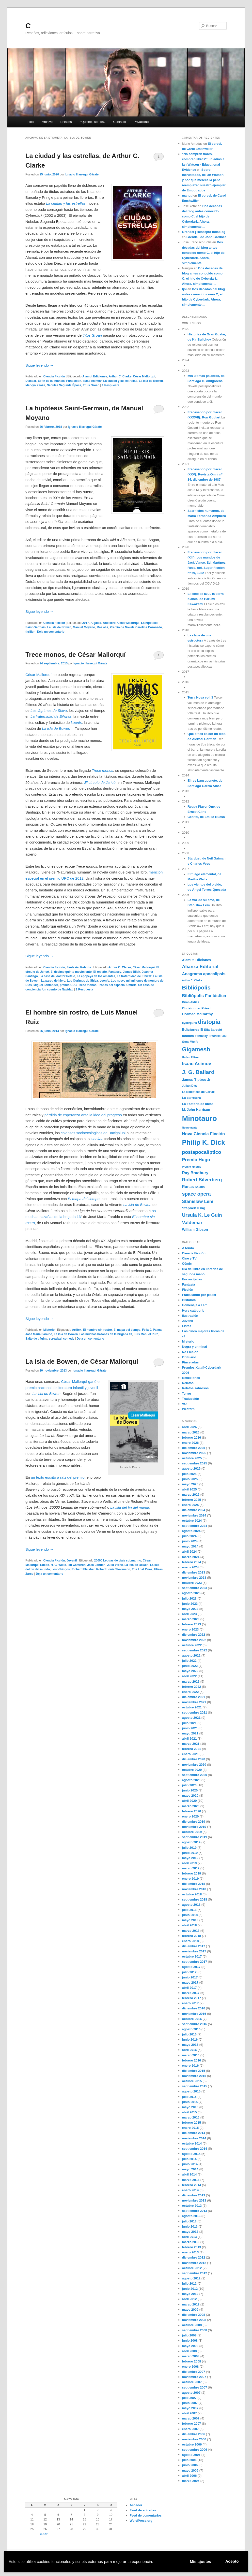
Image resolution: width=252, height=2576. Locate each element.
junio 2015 (190, 2102)
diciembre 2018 (193, 1884)
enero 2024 (190, 1567)
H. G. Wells (58, 1565)
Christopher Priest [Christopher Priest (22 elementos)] (196, 1008)
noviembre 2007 (194, 2377)
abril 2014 (189, 2174)
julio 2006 (189, 2460)
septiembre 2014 (194, 2148)
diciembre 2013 (193, 2195)
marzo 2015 (191, 2117)
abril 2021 (189, 1738)
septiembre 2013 (194, 2211)
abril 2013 (189, 2237)
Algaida (96, 623)
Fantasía (73, 967)
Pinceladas (190, 1362)
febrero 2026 (191, 1437)
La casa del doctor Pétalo (57, 976)
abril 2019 (189, 1863)
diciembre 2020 (193, 1759)
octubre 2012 (192, 2268)
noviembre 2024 (194, 1515)
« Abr (43, 2534)
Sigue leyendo (39, 365)
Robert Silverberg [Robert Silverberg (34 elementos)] (202, 1179)
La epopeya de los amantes (96, 976)
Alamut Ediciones (94, 376)
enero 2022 (190, 1692)
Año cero (109, 623)
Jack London (96, 1565)
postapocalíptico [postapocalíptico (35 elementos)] (201, 1152)
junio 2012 (190, 2288)
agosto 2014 (191, 2154)
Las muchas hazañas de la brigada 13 (105, 1334)
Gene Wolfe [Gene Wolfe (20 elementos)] (190, 1042)
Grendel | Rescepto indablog (203, 232)
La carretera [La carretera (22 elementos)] (191, 1098)
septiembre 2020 (194, 1775)
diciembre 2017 (193, 1946)
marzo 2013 (191, 2242)
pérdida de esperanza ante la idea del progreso (83, 1115)
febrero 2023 (191, 1624)
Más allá (102, 627)
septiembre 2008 (194, 2330)
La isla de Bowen (151, 381)
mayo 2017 (190, 1982)
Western (188, 1409)
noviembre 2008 (194, 2320)
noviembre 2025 (194, 1453)
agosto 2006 (191, 2455)
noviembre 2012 (194, 2263)
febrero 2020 (191, 1811)
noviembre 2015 (194, 2076)
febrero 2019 (191, 1873)
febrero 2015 (191, 2122)
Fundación (73, 381)
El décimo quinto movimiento (71, 971)
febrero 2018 (191, 1936)
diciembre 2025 (193, 1448)
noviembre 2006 (194, 2439)
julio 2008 (189, 2335)
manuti (187, 195)
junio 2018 (190, 1915)
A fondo (188, 1248)
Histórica (189, 1300)
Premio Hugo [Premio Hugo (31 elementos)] (196, 1159)
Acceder (136, 2505)
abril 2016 (189, 2050)
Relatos (85, 967)
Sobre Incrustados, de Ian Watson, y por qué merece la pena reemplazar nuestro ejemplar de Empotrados (204, 180)
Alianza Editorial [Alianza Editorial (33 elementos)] (200, 966)
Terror (186, 1393)
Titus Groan (91, 385)
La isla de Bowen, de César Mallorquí (81, 1361)
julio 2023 (189, 1598)
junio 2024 (190, 1541)
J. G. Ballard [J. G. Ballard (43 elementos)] (198, 1072)
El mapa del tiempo (126, 1329)
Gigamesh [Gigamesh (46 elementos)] (196, 1049)
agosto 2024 (191, 1531)
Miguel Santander (45, 985)
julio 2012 (189, 2283)
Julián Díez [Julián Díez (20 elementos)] (190, 1086)
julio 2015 (189, 2097)
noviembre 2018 (194, 1889)
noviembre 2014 (194, 2138)
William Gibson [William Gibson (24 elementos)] (195, 1229)
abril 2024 (189, 1551)
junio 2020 (190, 1790)
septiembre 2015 (194, 2086)
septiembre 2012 (194, 2273)
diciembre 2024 (193, 1510)
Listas (186, 1326)
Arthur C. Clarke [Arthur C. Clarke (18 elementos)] (192, 980)
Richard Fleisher (82, 1569)
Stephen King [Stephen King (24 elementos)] (193, 1208)
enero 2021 (190, 1754)
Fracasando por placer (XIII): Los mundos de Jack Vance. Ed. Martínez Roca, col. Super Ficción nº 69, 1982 (206, 562)
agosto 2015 (191, 2091)
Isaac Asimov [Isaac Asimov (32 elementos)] (196, 1063)
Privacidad (141, 122)
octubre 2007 (192, 2382)
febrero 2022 (191, 1687)
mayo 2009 (190, 2309)
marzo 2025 (191, 1494)
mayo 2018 (190, 1920)
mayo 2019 (190, 1858)
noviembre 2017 (194, 1951)
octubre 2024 (192, 1520)
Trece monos (102, 770)
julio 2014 (189, 2159)
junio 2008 (190, 2340)
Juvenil (72, 1560)
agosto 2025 (191, 1468)
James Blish (131, 971)
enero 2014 (190, 2190)
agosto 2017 (191, 1967)
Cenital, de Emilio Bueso (206, 817)
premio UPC (68, 985)
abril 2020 (189, 1801)
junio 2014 (190, 2164)
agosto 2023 (191, 1593)
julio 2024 (189, 1536)
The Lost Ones (142, 1569)
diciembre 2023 (193, 1572)
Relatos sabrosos (195, 1388)
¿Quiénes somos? (92, 122)
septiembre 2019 (194, 1837)
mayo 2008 (190, 2346)
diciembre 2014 (193, 2133)
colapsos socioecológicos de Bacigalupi (93, 1133)
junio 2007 (190, 2403)
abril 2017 (189, 1987)
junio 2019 (190, 1853)
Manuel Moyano (84, 627)
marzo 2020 (191, 1806)
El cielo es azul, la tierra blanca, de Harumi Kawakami (206, 599)
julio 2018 (189, 1910)
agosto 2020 (191, 1780)
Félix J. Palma (151, 1329)
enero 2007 (190, 2429)
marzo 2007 (191, 2418)
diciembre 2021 (193, 1697)
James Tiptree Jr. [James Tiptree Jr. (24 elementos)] (197, 1080)
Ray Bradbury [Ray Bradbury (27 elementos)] (195, 1173)
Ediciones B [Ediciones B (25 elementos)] (192, 1029)
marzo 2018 (191, 1930)
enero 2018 (190, 1941)
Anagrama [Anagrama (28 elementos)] (192, 974)
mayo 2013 (190, 2231)
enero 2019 (190, 1878)
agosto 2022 (191, 1655)
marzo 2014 (191, 2180)
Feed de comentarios (146, 2515)
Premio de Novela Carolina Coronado (136, 627)
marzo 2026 (191, 1432)
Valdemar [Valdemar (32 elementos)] (192, 1222)
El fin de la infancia (51, 381)
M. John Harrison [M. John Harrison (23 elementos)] (196, 1110)
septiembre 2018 (194, 1899)
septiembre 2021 (194, 1712)
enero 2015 (190, 2128)
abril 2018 (189, 1925)
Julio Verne (115, 1565)
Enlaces (66, 122)
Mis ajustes (200, 2562)
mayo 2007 (190, 2408)
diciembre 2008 (193, 2315)
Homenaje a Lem (194, 1305)
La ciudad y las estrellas (120, 381)
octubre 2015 (192, 2081)
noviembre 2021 (194, 1702)
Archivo (47, 122)
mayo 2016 (190, 2044)
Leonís (76, 722)
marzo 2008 (191, 2356)
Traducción (190, 1399)
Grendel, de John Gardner (206, 237)
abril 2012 (189, 2299)
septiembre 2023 (194, 1588)
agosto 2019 (191, 1842)
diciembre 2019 (193, 1821)
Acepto (232, 2561)
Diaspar (30, 381)
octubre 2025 (192, 1458)
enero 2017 (190, 2003)
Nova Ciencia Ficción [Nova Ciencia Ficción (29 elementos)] (203, 1133)
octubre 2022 (192, 1645)
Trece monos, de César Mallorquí (75, 654)
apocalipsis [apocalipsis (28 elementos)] (214, 974)
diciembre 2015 (193, 2071)
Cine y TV (189, 1258)
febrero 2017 (191, 1998)
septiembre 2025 (194, 1463)
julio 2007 (189, 2398)
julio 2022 (189, 1660)
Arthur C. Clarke (120, 376)
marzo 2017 (191, 1993)
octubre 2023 (192, 1583)
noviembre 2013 (194, 2200)
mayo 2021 (190, 1733)
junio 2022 (190, 1666)
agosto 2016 (191, 2029)
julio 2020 (189, 1785)
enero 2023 (190, 1629)
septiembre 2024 (194, 1526)
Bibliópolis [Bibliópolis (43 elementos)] (196, 987)
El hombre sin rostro (97, 1329)
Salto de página (36, 1338)
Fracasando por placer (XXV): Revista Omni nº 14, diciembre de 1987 (205, 474)
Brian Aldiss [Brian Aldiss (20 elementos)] (190, 1002)
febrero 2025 (191, 1500)
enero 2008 (190, 2366)
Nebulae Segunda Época (64, 385)
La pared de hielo (53, 980)
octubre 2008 (192, 2325)
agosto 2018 (191, 1904)
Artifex (76, 1329)
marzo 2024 (191, 1557)
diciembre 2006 (193, 2434)
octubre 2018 (192, 1894)
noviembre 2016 (194, 2014)
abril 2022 (189, 1676)
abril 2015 (189, 2112)
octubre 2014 (192, 2143)
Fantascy (115, 971)
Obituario (189, 1357)
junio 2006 (190, 2465)
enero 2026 (190, 1443)
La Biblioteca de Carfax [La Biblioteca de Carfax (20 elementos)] (198, 1092)
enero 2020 (190, 1816)
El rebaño (100, 971)
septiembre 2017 (194, 1961)
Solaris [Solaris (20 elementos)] (200, 1187)
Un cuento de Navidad (57, 989)
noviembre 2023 (194, 1577)
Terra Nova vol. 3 (200, 697)
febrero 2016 (191, 2060)
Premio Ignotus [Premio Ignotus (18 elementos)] (191, 1166)
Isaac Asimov (92, 381)
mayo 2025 (190, 1484)
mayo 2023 (190, 1609)
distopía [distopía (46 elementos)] (209, 1022)
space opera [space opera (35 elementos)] (196, 1194)
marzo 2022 (191, 1681)
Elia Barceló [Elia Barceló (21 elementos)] (213, 1029)
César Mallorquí (144, 376)
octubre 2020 (192, 1770)
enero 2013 (190, 2252)
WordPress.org (141, 2520)
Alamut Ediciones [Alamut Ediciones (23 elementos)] (196, 960)
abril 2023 (189, 1614)
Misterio (49, 1329)
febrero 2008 (191, 2361)
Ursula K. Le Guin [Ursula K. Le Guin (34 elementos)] (202, 1215)
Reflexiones (191, 1378)
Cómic (187, 1263)
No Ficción (190, 1352)
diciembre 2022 (193, 1634)
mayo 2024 (190, 1546)
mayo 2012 (190, 2294)
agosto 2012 (191, 2278)
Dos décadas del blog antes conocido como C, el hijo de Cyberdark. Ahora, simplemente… (202, 216)
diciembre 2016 (193, 2008)
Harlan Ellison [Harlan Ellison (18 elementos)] (191, 1057)
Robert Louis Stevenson (113, 1569)
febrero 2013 (191, 2247)
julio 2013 (189, 2221)
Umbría (131, 985)
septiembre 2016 (194, 2024)
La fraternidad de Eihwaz (51, 716)
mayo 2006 (190, 2470)
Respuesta (110, 385)
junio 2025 (190, 1479)
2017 (85, 623)
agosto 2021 (191, 1717)
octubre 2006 (192, 2444)
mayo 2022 (190, 1671)
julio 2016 (189, 2034)
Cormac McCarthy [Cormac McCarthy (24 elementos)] (197, 1014)
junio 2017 (190, 1977)
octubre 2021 (192, 1707)
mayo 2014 (190, 2169)
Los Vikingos (60, 1569)
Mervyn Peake (35, 385)
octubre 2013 (192, 2205)
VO (184, 1404)
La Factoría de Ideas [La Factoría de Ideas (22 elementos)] (198, 1104)
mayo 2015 (190, 2107)
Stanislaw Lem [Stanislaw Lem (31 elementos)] (197, 1201)
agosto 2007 (191, 2392)
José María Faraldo (38, 1334)
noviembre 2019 (194, 1827)
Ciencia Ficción (54, 376)
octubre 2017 (192, 1956)
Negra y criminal (194, 1346)
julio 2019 (189, 1847)
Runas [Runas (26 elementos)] (188, 1187)
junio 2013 (190, 2226)
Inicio (30, 122)
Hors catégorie (193, 1310)
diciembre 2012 (193, 2257)
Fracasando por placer (199, 1295)
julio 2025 (189, 1474)
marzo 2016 (191, 2055)
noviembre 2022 (194, 1640)
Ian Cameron (77, 1565)
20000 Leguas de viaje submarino (117, 1560)
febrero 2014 (191, 2185)
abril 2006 (189, 2475)
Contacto (119, 122)
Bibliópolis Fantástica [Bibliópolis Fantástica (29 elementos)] (204, 995)
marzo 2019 (191, 1868)
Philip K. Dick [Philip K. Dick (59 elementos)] (203, 1142)
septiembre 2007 (194, 2387)
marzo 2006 (191, 2481)
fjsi (184, 289)
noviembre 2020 (194, 1764)
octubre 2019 (192, 1832)
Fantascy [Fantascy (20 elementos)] (201, 1036)
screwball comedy (61, 1338)
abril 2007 (189, 2413)
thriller (29, 631)
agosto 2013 (191, 2216)
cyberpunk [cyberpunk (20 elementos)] (189, 1023)
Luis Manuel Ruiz (146, 1334)
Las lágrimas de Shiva (49, 710)
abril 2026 (189, 1427)
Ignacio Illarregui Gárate (81, 174)
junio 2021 (190, 1728)
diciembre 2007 (193, 2372)
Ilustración (190, 1315)
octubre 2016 (192, 2019)
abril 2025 (189, 1489)
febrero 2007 (191, 2423)
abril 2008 (189, 2351)
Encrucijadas (192, 1279)
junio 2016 (190, 2039)
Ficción (187, 1289)
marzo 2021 (191, 1744)
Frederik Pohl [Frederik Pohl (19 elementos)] (217, 1035)
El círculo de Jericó (100, 782)
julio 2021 (189, 1723)
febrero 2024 (191, 1562)
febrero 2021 (191, 1749)
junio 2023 (190, 1603)
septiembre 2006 (194, 2449)
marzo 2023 (191, 1619)
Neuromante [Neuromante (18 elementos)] (189, 1127)
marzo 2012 (191, 2304)
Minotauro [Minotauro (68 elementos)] (199, 1118)
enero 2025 (190, 1505)
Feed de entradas (143, 2510)
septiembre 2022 (194, 1650)
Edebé (44, 1565)
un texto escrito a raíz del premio (58, 1477)
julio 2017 (189, 1972)
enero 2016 (190, 2065)
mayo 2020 (190, 1795)
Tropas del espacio (111, 985)
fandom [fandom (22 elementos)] (188, 1036)
